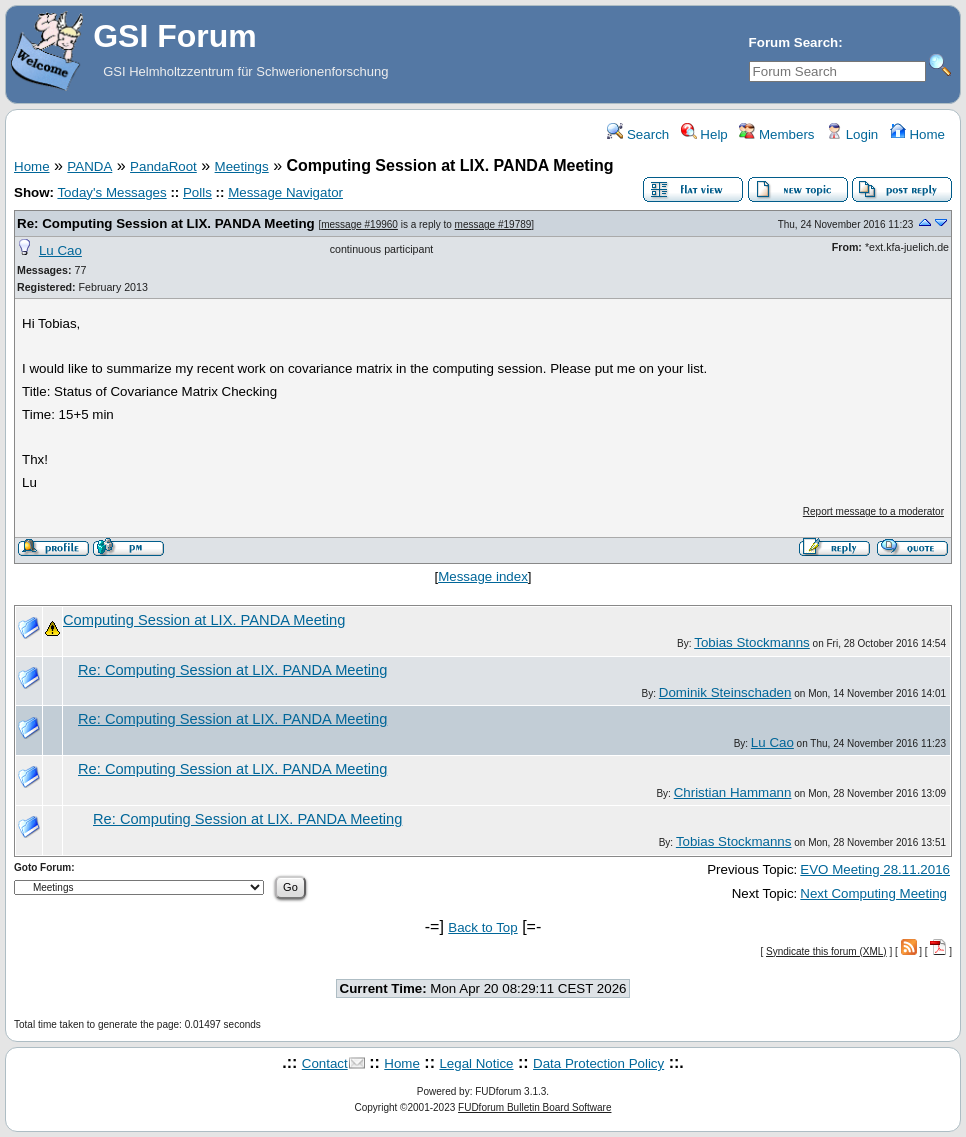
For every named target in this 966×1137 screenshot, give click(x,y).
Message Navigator (285, 192)
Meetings (242, 166)
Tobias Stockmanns (752, 642)
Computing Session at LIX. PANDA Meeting (204, 620)
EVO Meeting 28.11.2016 (875, 869)
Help (704, 134)
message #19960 (359, 224)
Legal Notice (476, 1063)
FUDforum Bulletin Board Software (534, 1107)
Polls (197, 192)
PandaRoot (163, 166)
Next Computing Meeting (873, 893)
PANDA (89, 166)
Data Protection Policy (598, 1063)
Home (917, 134)
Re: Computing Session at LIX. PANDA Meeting (166, 223)
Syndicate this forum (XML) (826, 951)
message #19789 (493, 224)
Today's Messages (111, 192)
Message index (483, 576)
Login (852, 134)
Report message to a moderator (873, 511)
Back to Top (482, 927)
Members (776, 134)
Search (638, 134)
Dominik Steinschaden (725, 692)
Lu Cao (60, 250)
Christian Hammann (733, 792)
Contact (325, 1063)
